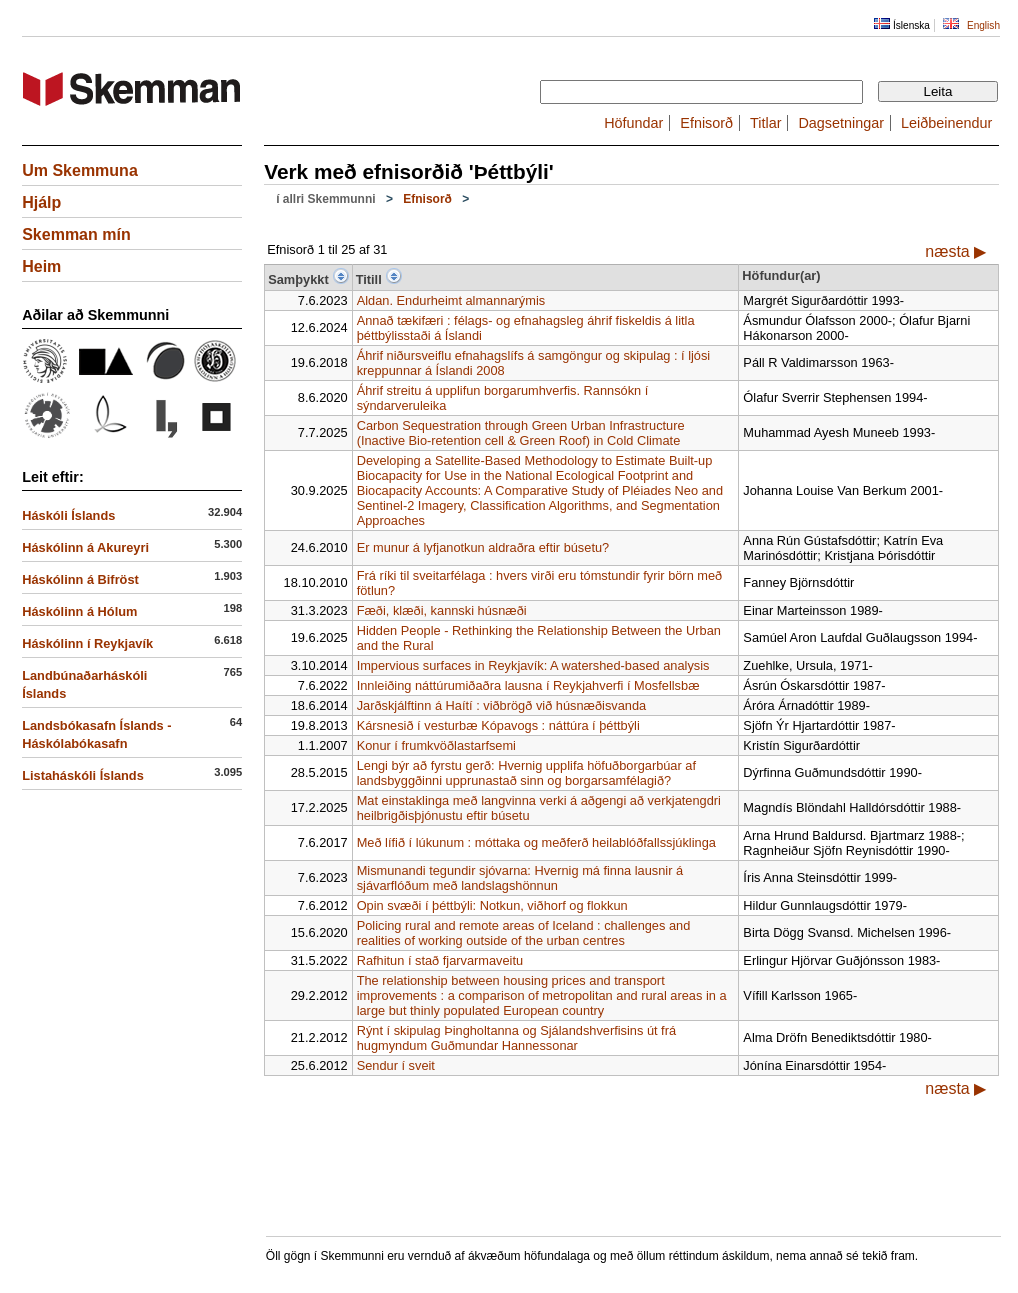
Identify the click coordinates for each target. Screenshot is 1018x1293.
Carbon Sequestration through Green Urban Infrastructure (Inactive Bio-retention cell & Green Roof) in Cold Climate (521, 433)
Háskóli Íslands (68, 515)
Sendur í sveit (396, 1065)
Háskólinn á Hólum (79, 611)
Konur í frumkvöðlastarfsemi (436, 745)
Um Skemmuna (80, 170)
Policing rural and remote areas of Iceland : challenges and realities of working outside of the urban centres (524, 933)
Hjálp (41, 202)
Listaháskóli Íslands (83, 775)
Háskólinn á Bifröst (80, 579)
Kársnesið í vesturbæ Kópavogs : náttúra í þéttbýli (498, 725)
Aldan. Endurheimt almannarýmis (451, 300)
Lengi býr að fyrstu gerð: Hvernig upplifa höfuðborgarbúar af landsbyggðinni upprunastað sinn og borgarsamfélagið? (526, 773)
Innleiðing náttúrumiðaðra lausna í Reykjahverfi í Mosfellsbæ (528, 685)
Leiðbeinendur (946, 123)
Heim (41, 266)
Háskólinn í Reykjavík (87, 643)
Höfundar (633, 123)
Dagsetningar (841, 123)
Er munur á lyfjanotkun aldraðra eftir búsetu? (483, 547)
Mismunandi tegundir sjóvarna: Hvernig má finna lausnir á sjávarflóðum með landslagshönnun (520, 878)
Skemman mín (76, 234)
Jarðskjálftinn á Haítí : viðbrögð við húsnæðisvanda (502, 705)
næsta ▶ (955, 251)
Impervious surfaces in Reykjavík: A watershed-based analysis (533, 665)
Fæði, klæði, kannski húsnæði (442, 610)
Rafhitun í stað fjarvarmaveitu (440, 960)
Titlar (765, 123)
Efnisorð (706, 123)
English (983, 25)
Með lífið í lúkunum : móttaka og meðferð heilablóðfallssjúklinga (536, 842)
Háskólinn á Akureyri (85, 547)
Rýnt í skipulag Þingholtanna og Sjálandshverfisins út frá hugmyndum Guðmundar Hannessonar (516, 1038)
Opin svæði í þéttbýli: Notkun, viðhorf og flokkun (492, 905)
